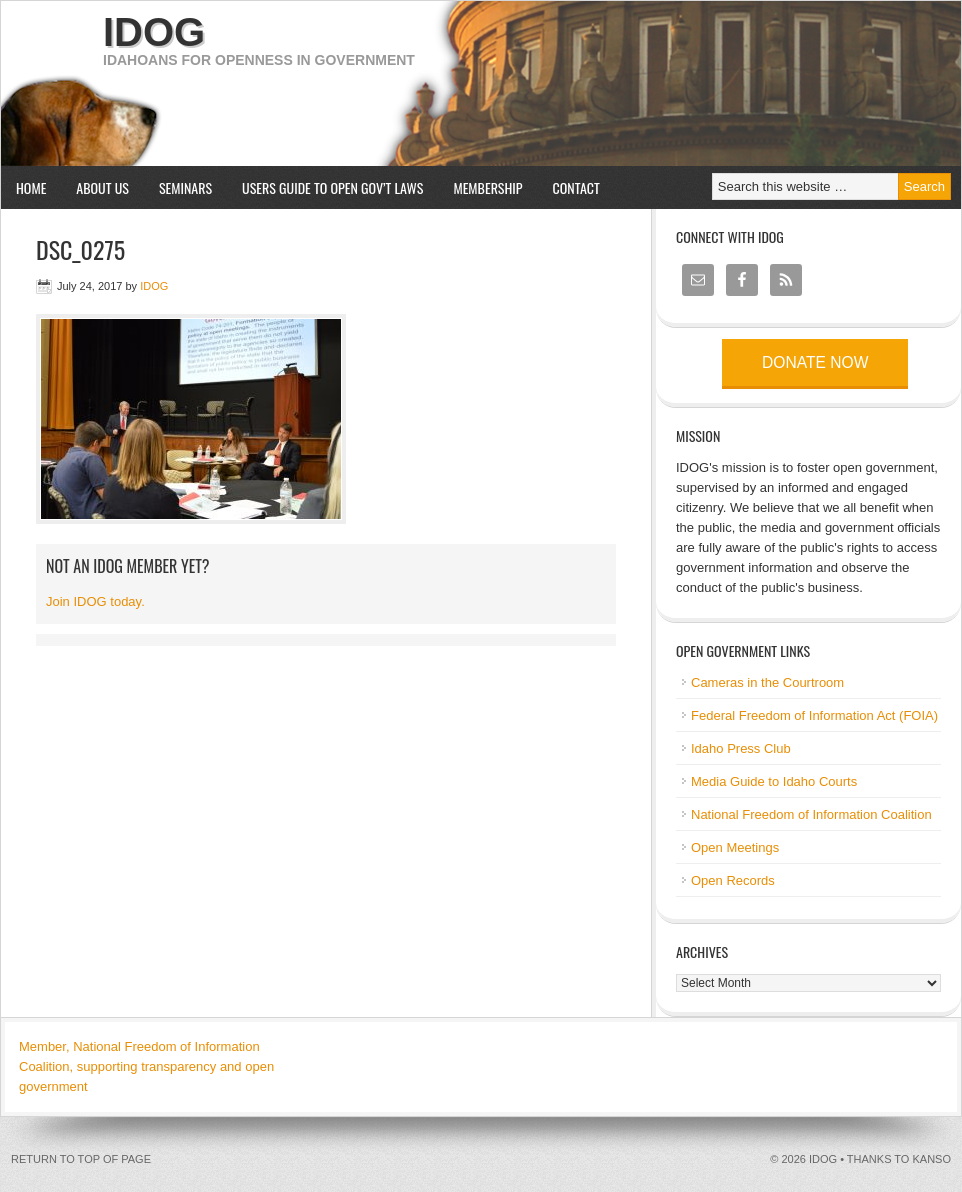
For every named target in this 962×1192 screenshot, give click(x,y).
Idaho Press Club (741, 748)
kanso (931, 1159)
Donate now (815, 362)
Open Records (733, 880)
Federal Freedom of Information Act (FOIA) (814, 715)
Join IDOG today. (95, 601)
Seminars (178, 187)
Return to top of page (81, 1159)
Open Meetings (735, 847)
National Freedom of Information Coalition (811, 814)
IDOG (154, 32)
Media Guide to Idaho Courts (774, 781)
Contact (576, 187)
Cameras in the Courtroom (767, 682)
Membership (487, 187)
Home (31, 187)
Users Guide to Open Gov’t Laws (332, 187)
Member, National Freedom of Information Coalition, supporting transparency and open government (146, 1066)
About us (95, 187)
